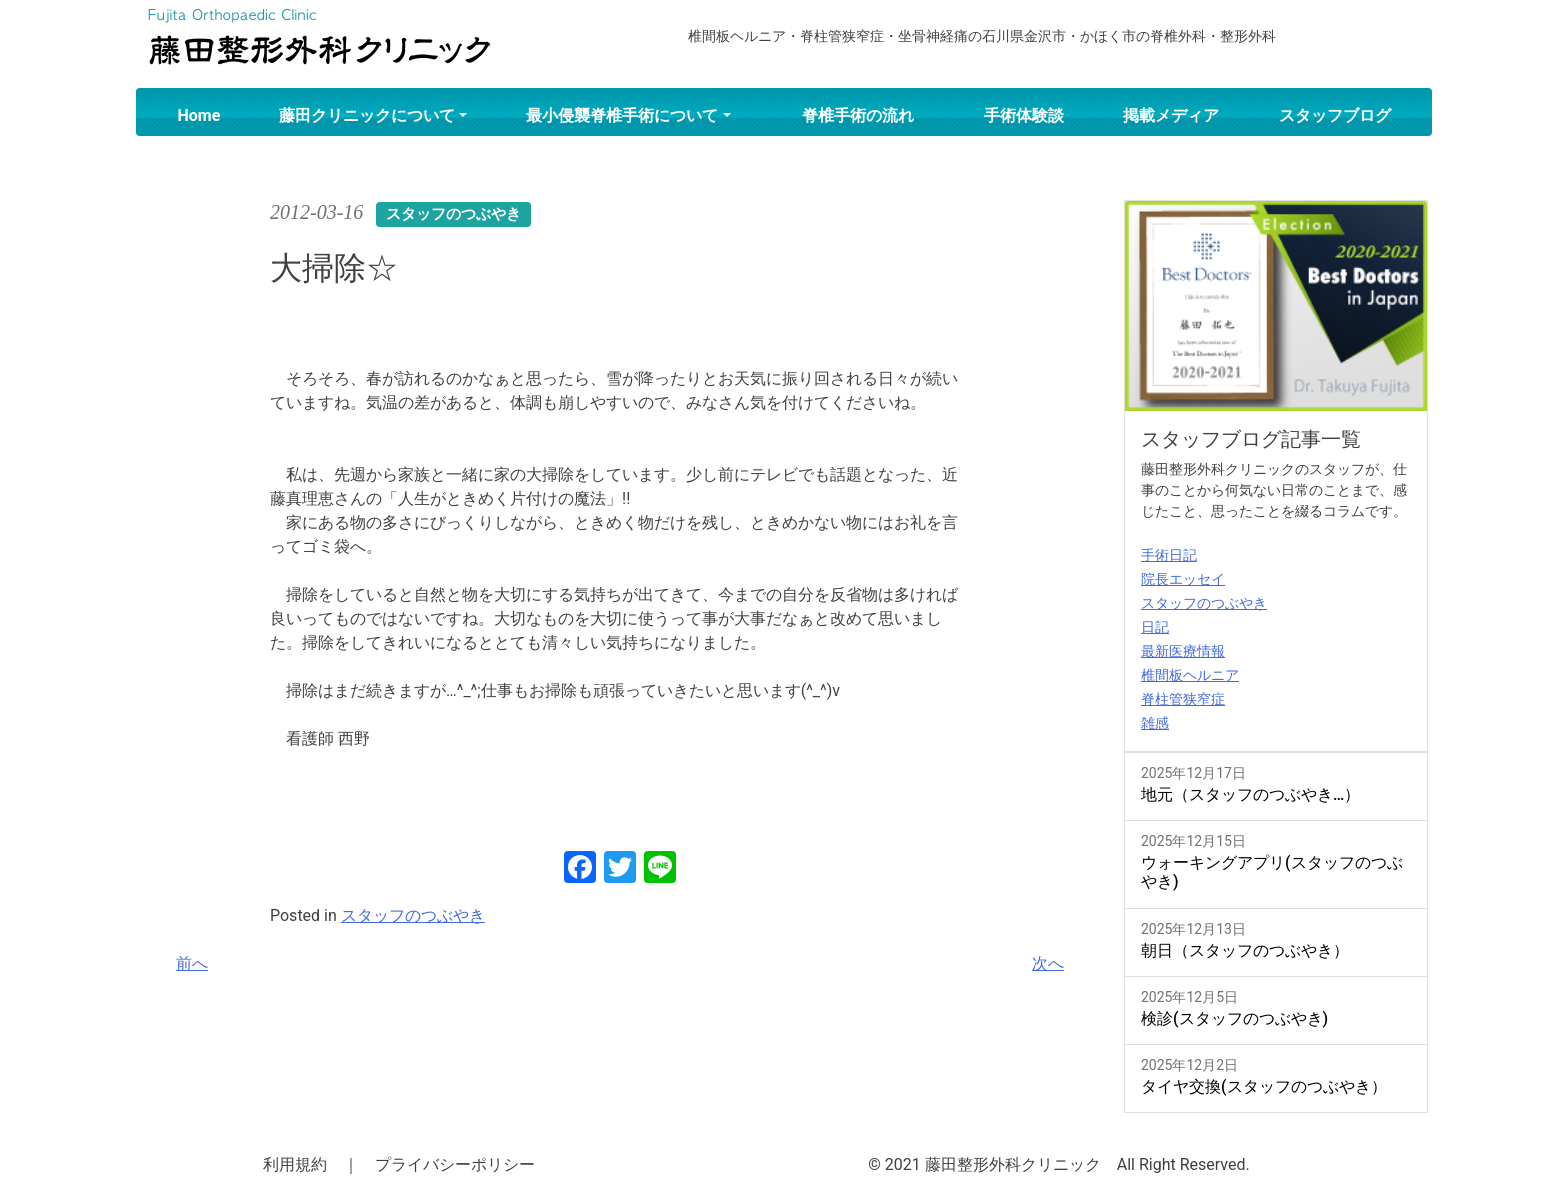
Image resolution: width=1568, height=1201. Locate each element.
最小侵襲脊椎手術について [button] (622, 115)
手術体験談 (1024, 115)
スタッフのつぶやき (413, 915)
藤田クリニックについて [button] (367, 115)
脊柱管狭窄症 (1183, 699)
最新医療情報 (1183, 651)
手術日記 (1169, 555)
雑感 (1155, 723)
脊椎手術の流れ (858, 115)
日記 (1155, 627)
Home (199, 115)
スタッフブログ (1335, 115)
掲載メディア (1171, 115)
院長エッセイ (1183, 579)
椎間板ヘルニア (1190, 675)
